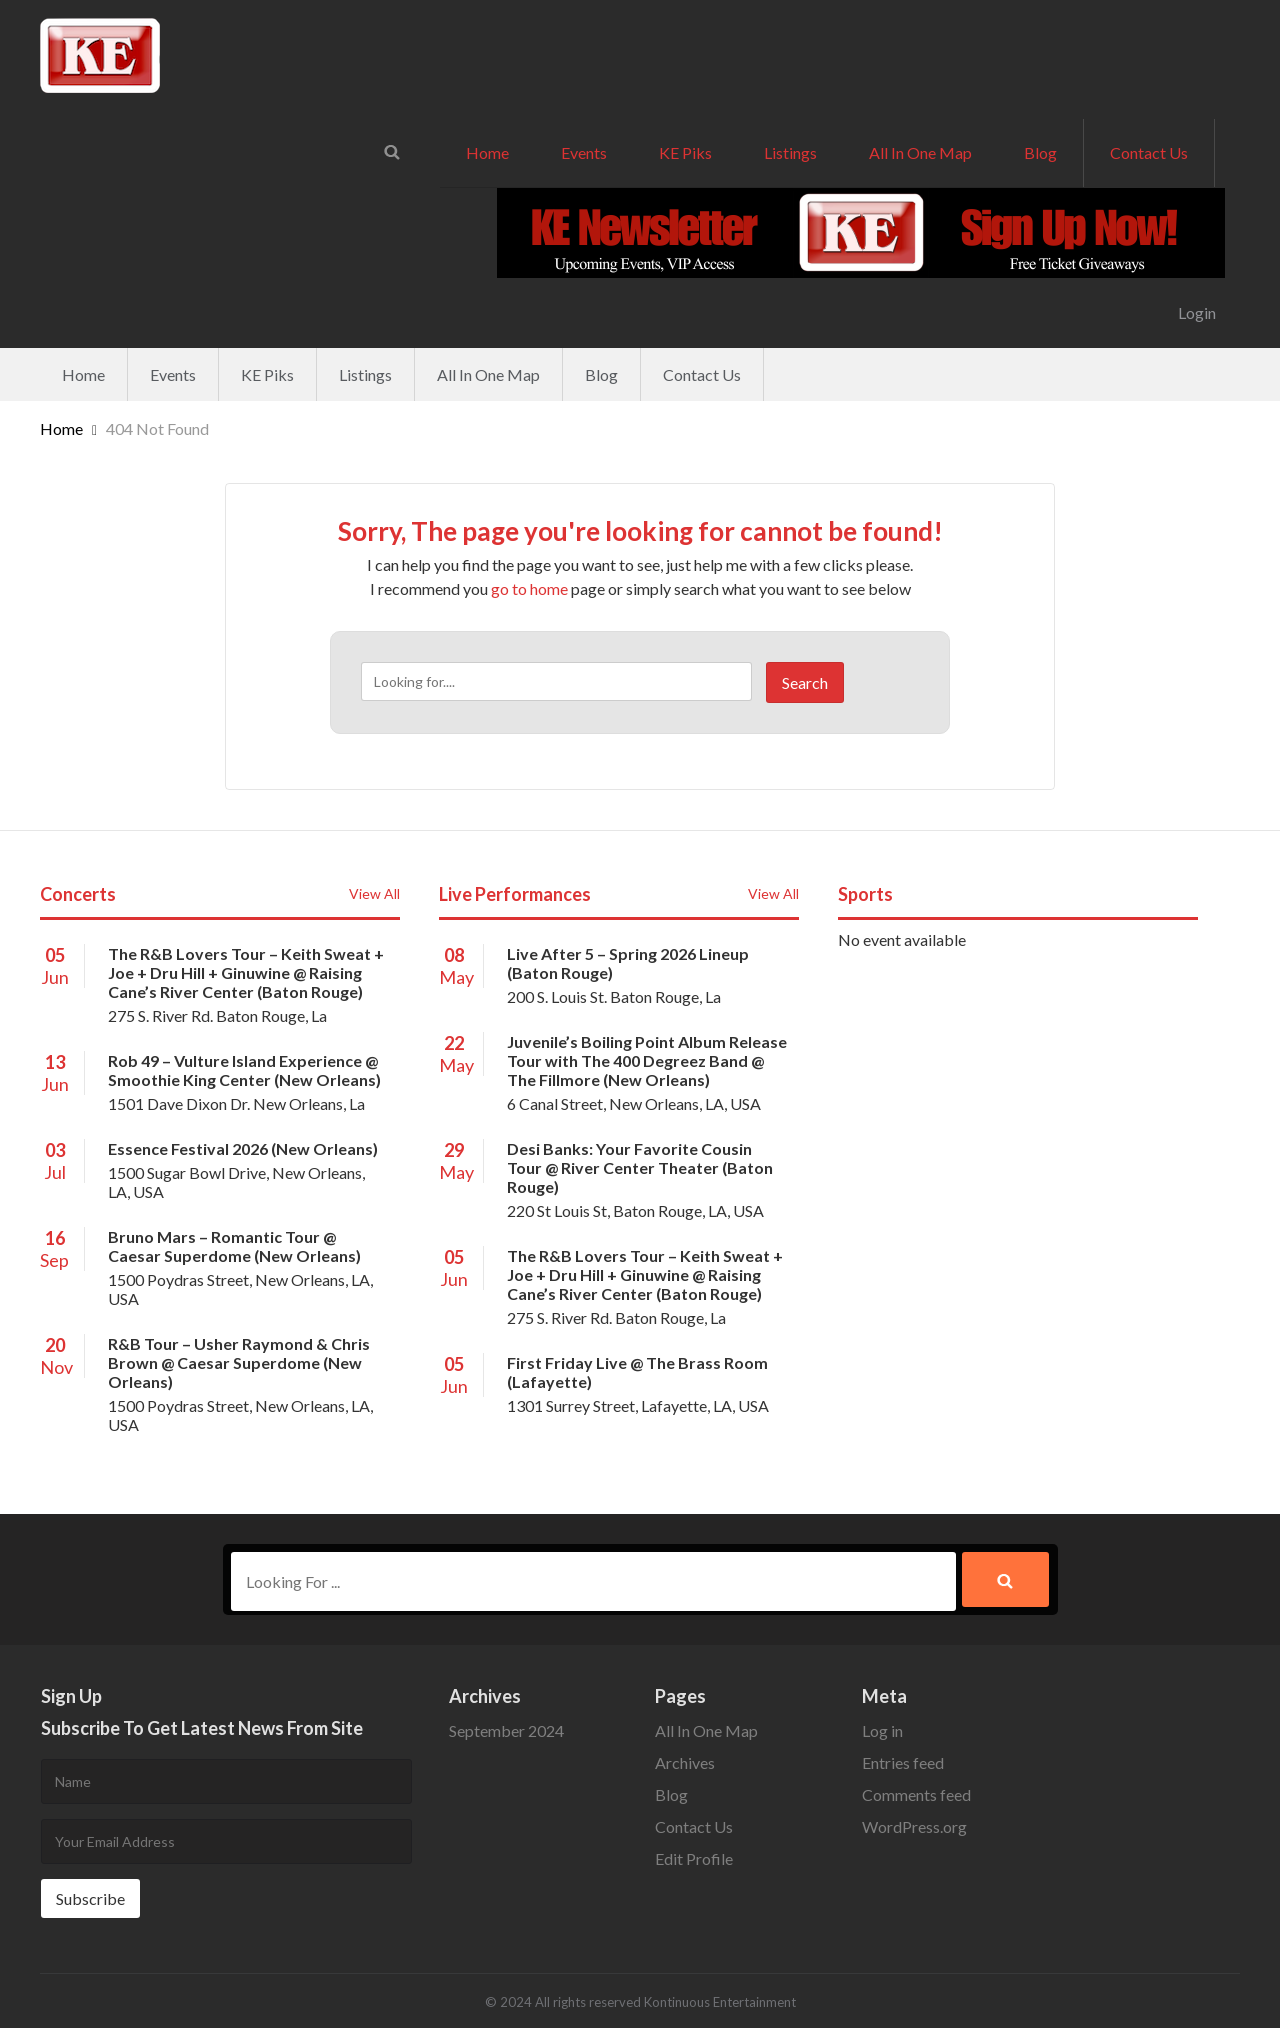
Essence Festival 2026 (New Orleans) (243, 1148)
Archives (685, 1767)
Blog (1040, 152)
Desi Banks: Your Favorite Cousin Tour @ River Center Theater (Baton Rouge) (640, 1167)
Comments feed (916, 1799)
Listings (790, 152)
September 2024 (506, 1735)
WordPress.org (914, 1831)
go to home (529, 588)
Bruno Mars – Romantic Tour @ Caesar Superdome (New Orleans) (234, 1246)
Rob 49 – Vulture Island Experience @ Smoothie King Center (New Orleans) (244, 1070)
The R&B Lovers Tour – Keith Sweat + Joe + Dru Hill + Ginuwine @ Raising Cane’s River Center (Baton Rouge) (246, 972)
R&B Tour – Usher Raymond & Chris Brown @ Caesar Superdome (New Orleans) (239, 1362)
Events (584, 152)
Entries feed (903, 1767)
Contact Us (1149, 152)
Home (487, 152)
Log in (882, 1735)
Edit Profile (694, 1863)
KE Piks (685, 152)
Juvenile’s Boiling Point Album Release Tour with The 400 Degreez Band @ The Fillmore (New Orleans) (647, 1060)
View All (374, 893)
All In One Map (920, 152)
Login (1197, 312)
